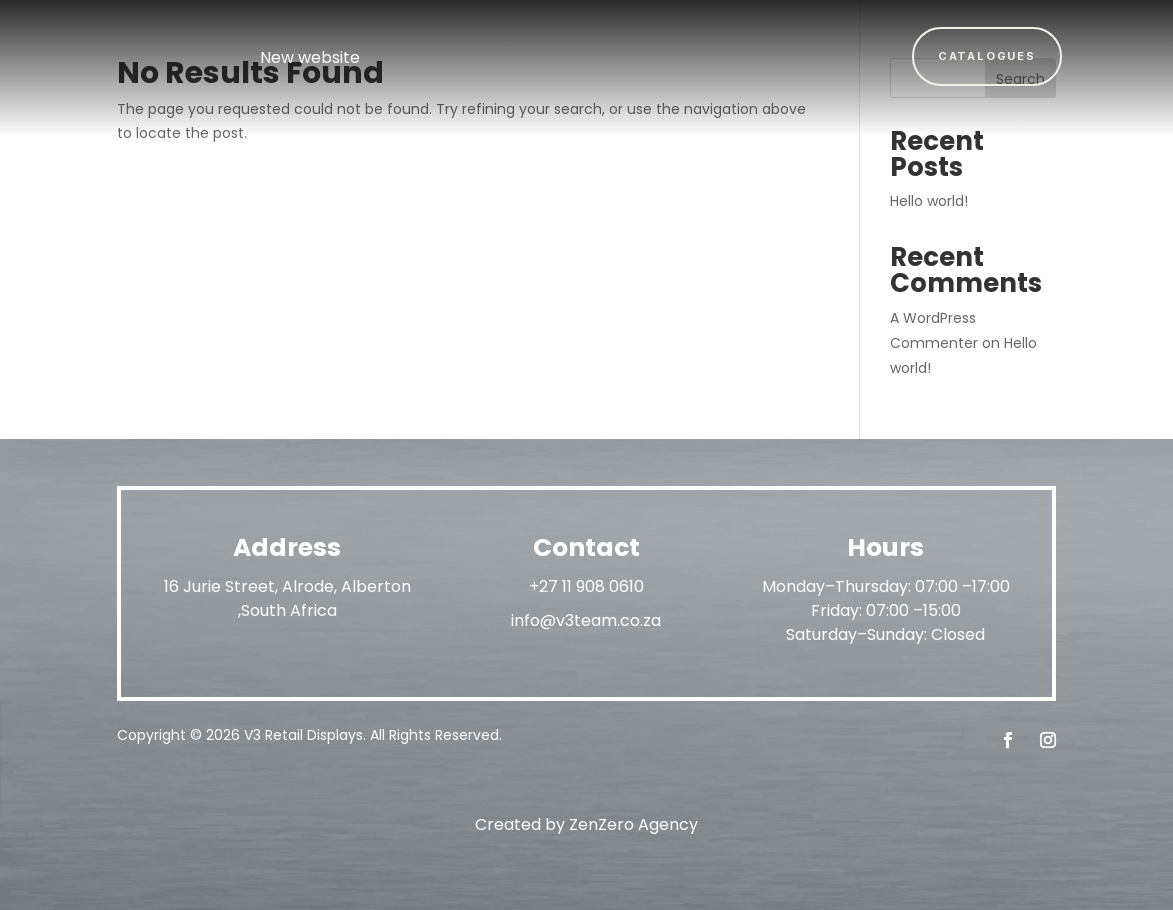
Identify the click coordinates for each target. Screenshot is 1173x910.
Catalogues (987, 56)
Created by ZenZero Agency (586, 824)
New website (310, 57)
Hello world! (929, 201)
